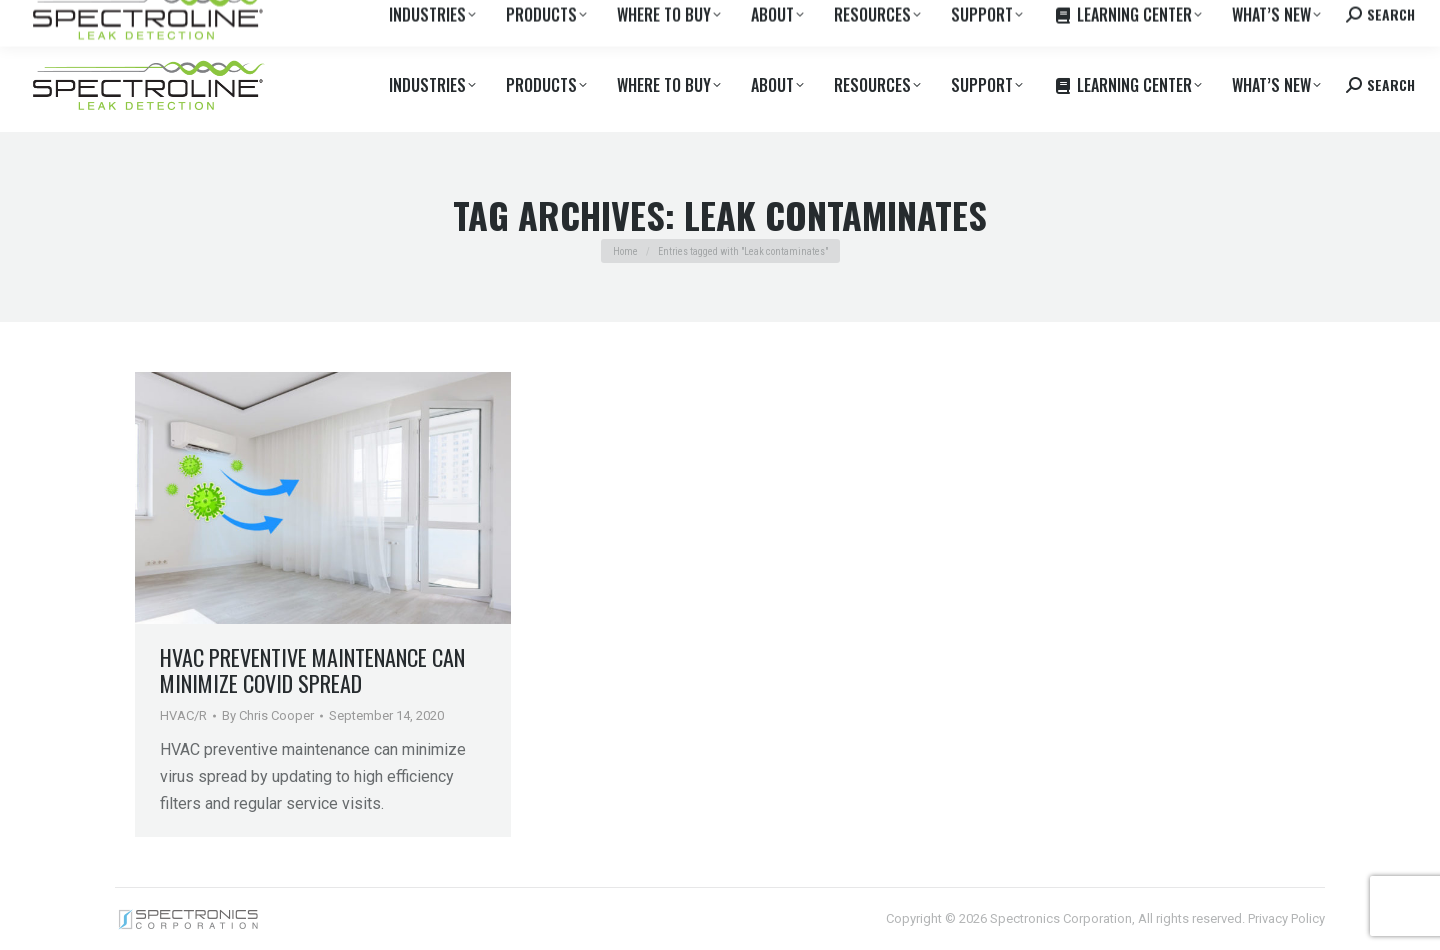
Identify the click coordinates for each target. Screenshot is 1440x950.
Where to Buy (223, 19)
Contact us (1261, 19)
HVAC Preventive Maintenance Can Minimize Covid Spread (312, 670)
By (268, 715)
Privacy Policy (1286, 918)
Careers (302, 19)
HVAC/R (183, 715)
